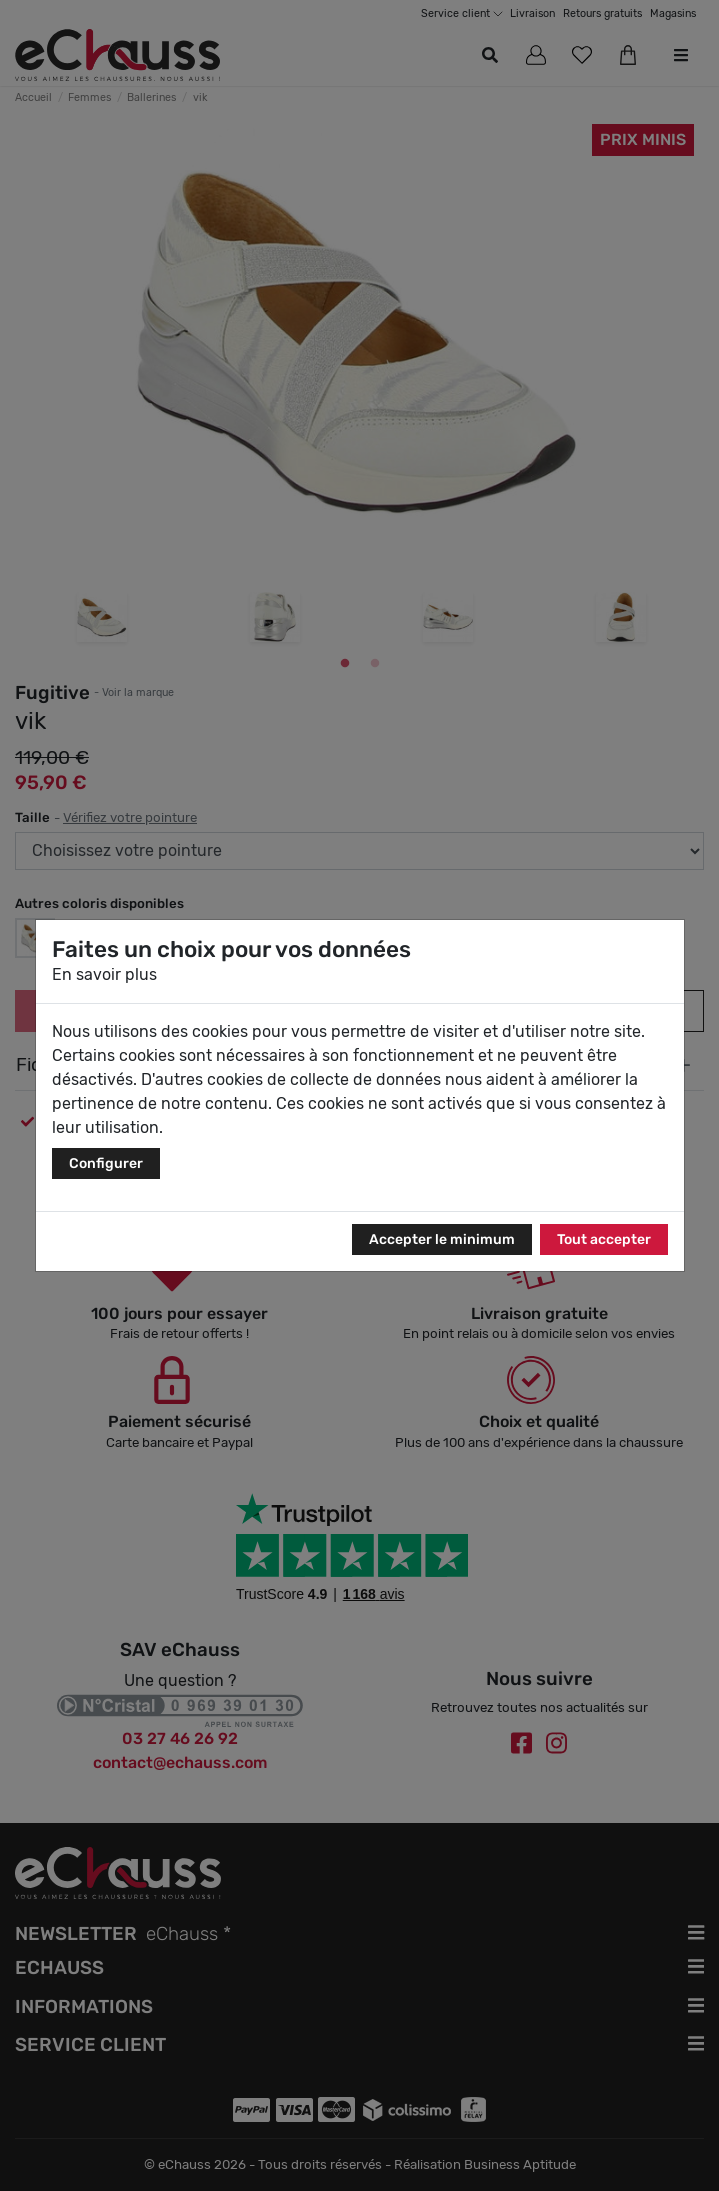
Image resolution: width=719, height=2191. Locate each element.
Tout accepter (604, 1239)
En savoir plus (104, 974)
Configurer (106, 1163)
